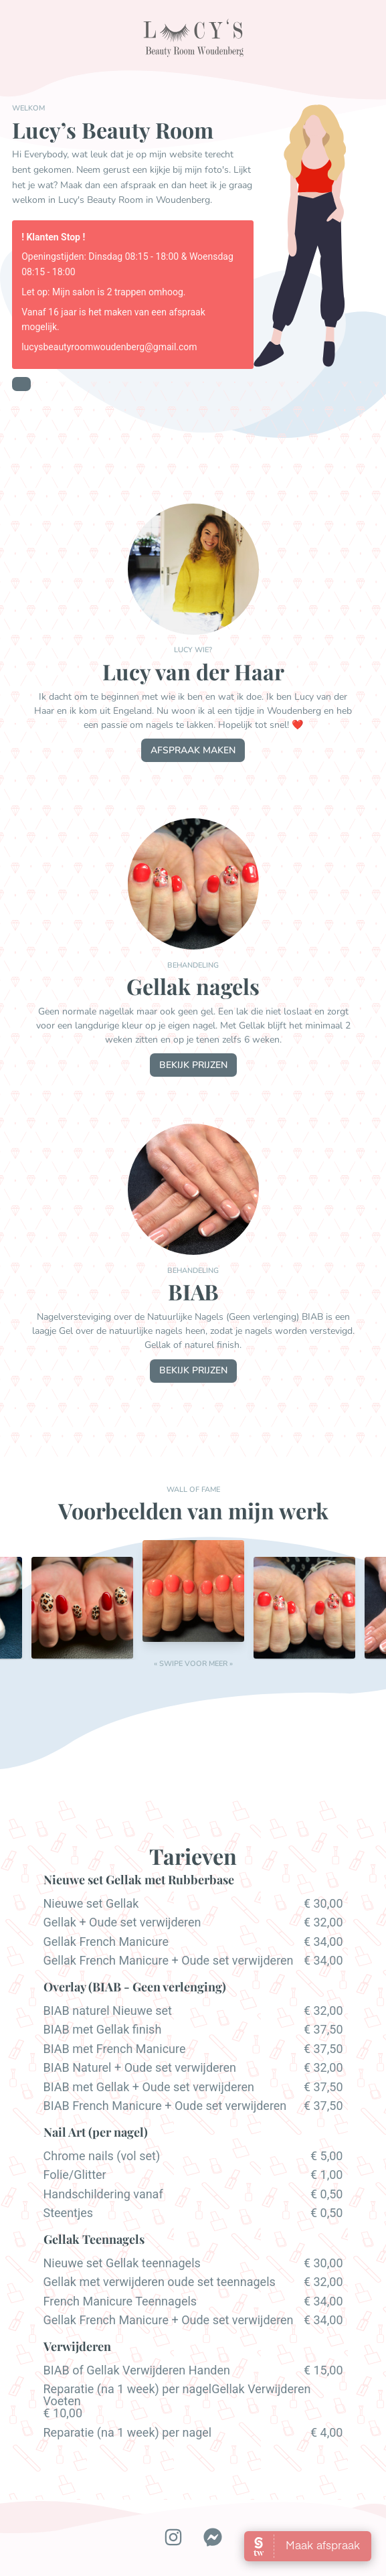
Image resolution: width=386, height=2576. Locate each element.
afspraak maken (193, 750)
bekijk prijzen (193, 1065)
